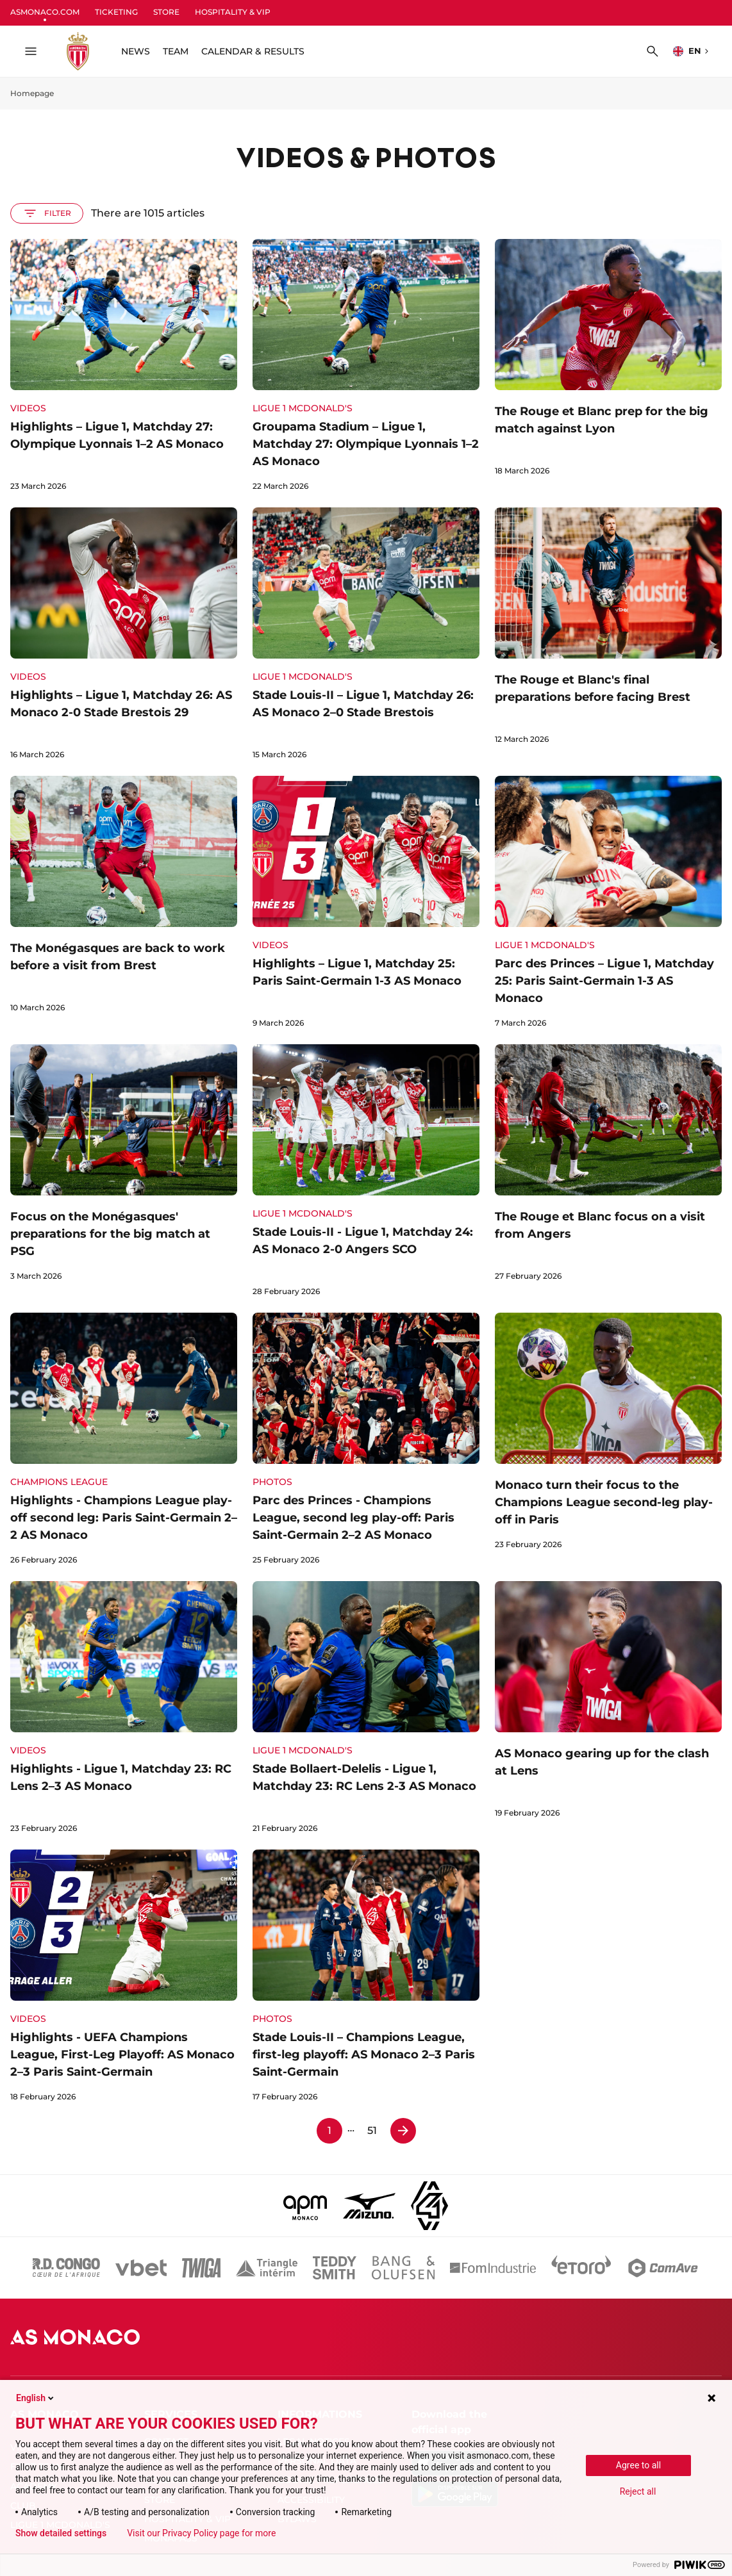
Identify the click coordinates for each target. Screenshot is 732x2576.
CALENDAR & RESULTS (252, 51)
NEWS (135, 51)
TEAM (175, 51)
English (36, 2398)
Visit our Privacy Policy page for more (201, 2533)
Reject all (638, 2491)
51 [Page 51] (372, 2130)
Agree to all (638, 2465)
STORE (166, 12)
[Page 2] (403, 2131)
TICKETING (116, 12)
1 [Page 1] (329, 2130)
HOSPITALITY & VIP (232, 12)
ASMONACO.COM (44, 12)
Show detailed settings (60, 2533)
